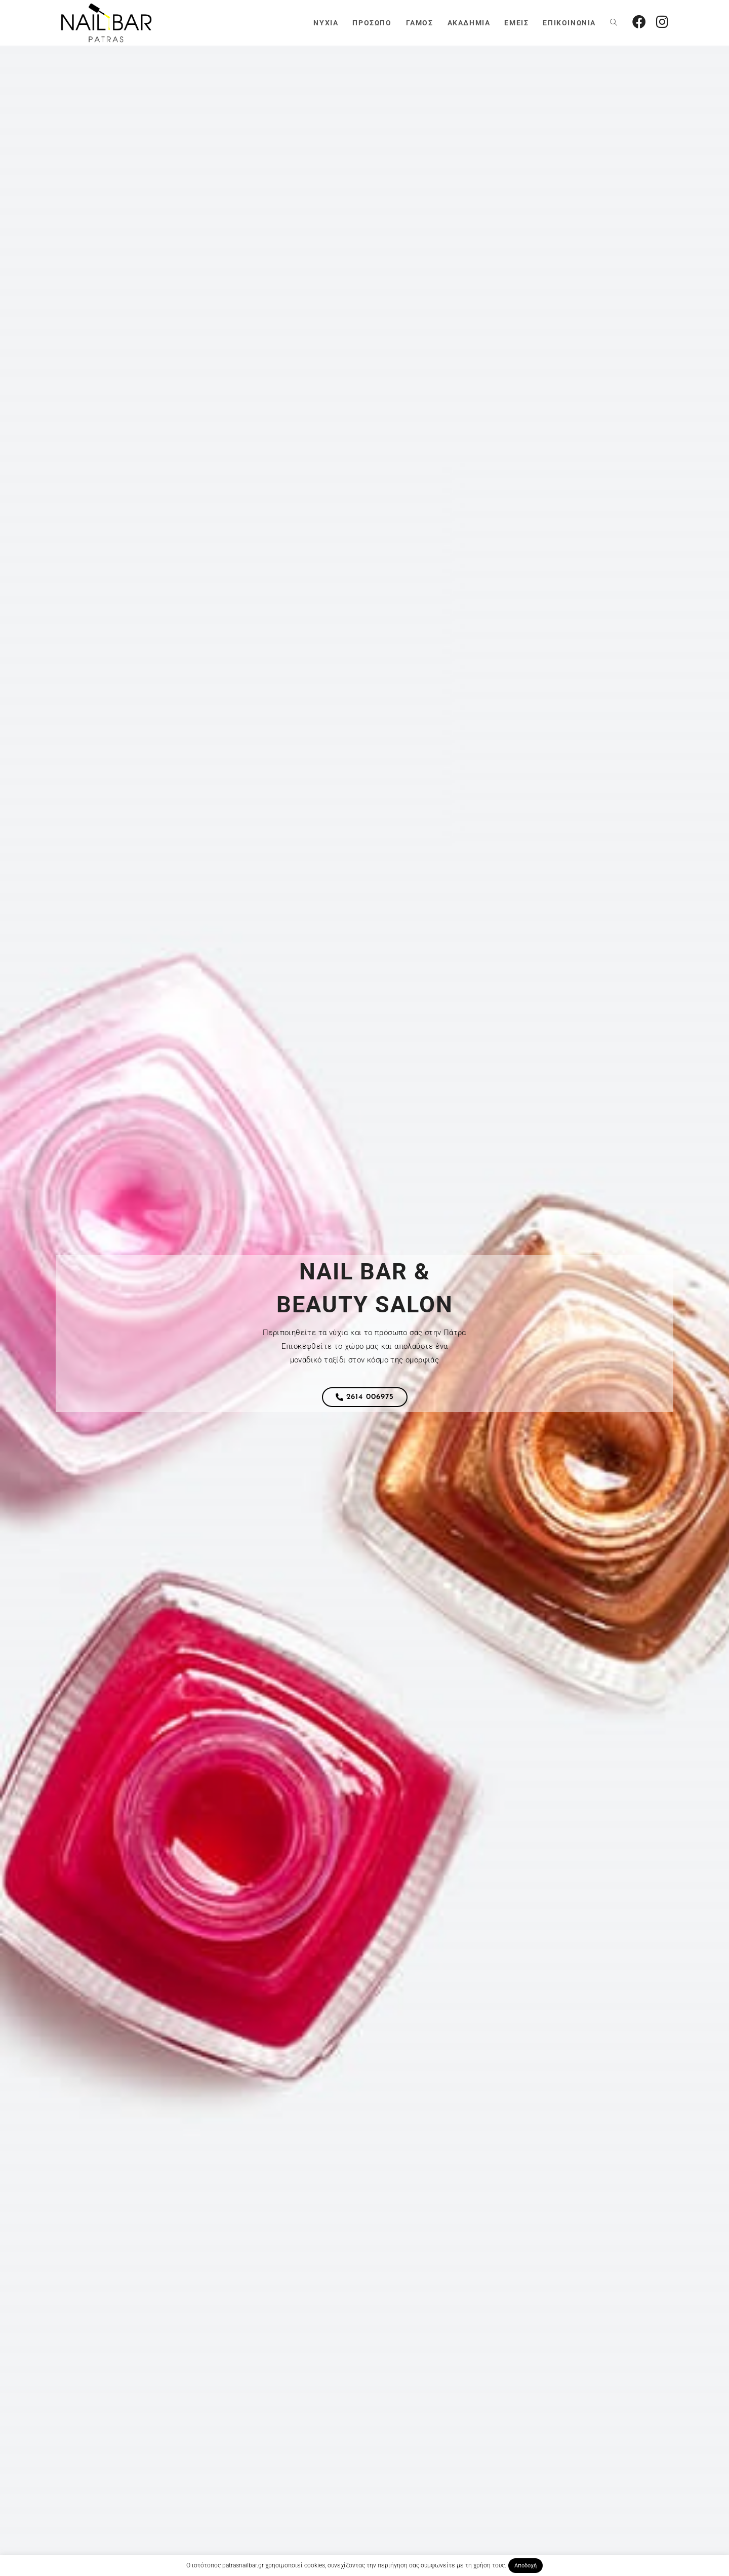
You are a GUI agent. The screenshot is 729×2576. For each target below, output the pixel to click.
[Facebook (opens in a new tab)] (639, 22)
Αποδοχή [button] (525, 2565)
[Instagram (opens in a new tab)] (662, 22)
